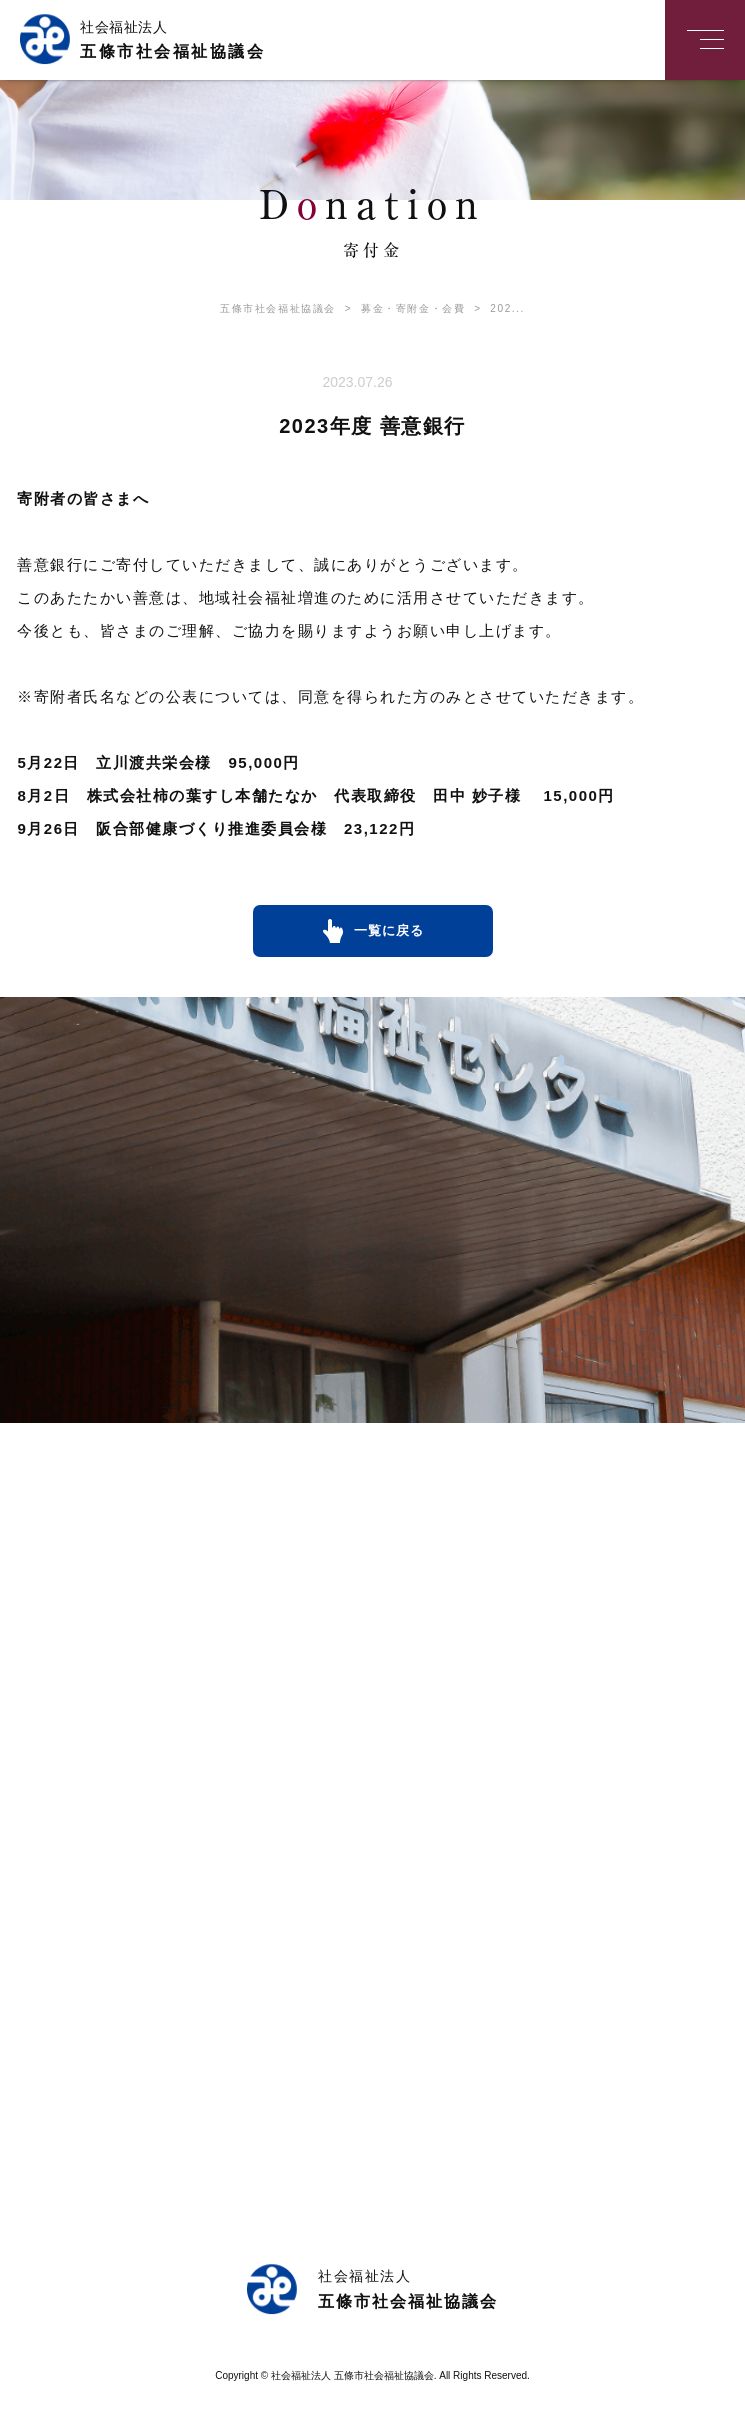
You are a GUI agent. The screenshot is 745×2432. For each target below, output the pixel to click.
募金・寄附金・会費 (400, 308)
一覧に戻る (389, 930)
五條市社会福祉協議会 (278, 308)
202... (495, 308)
